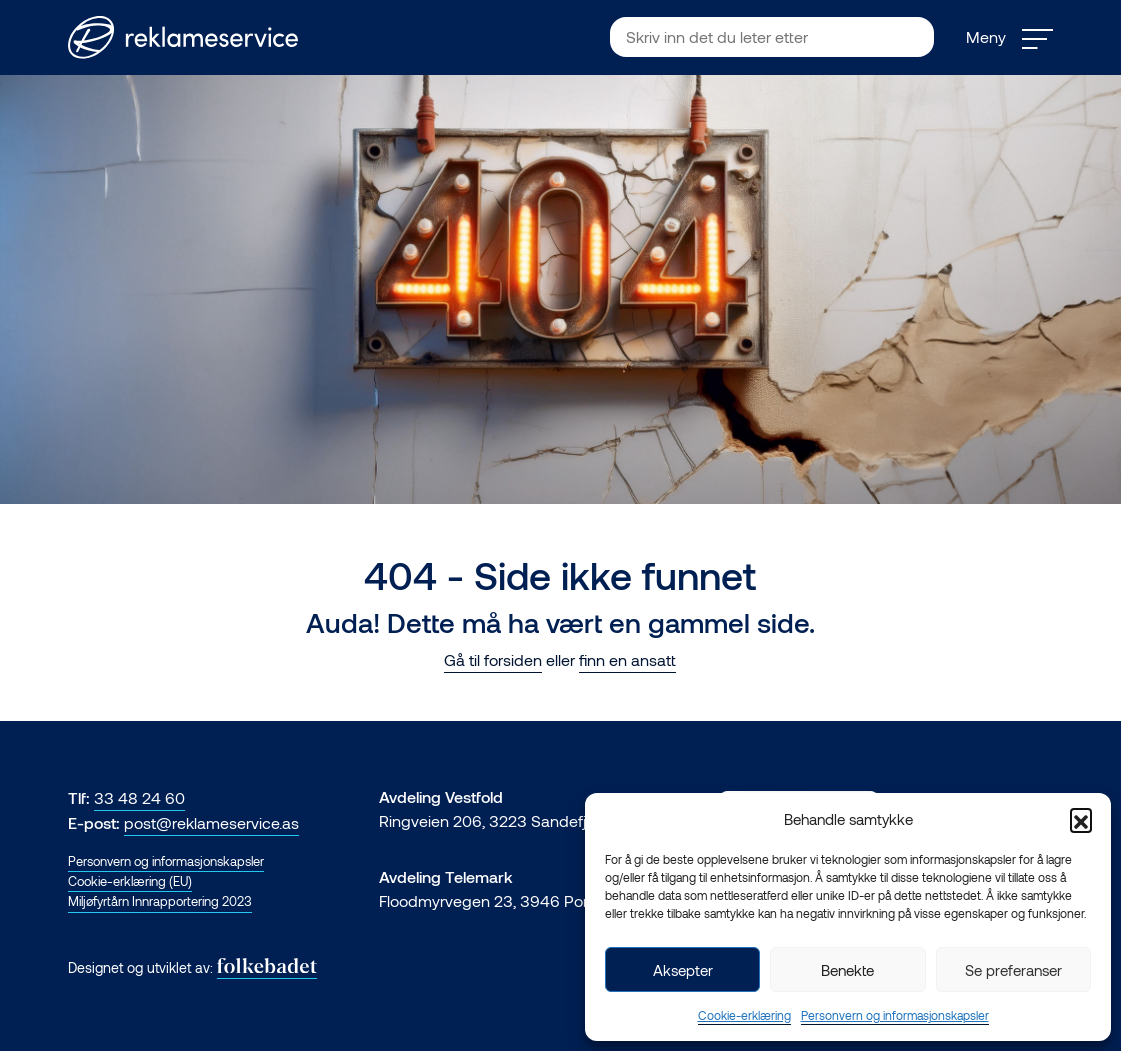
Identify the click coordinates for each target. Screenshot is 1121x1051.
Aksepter (683, 970)
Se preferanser (1013, 970)
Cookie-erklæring (744, 1015)
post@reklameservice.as (211, 822)
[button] (1081, 819)
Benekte (847, 970)
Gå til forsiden (493, 659)
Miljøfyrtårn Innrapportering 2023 (160, 901)
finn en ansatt (627, 659)
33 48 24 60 (139, 797)
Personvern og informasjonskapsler (895, 1015)
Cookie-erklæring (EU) (130, 881)
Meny (1009, 37)
